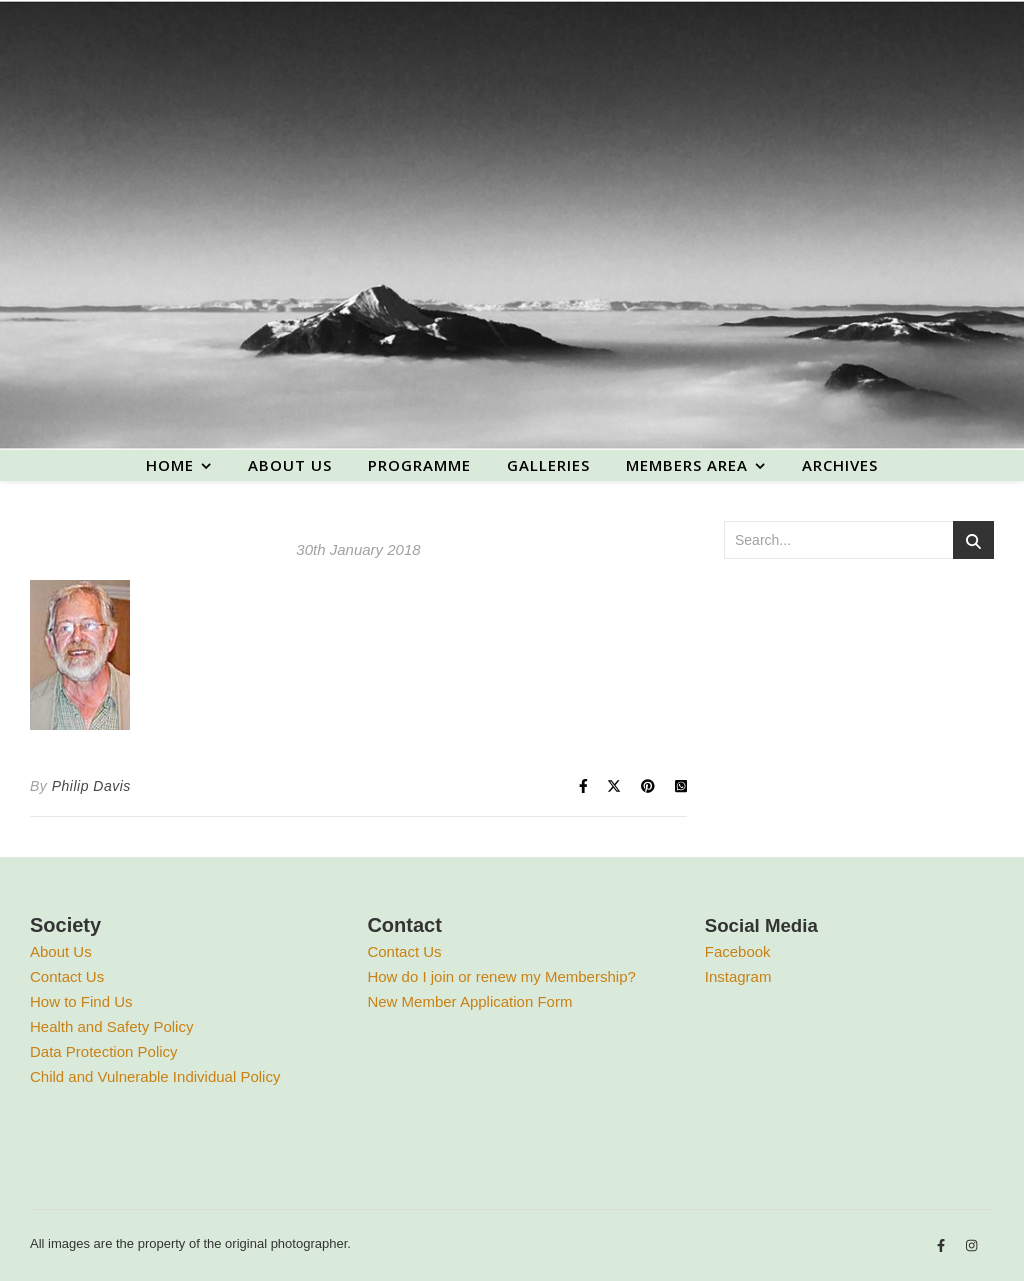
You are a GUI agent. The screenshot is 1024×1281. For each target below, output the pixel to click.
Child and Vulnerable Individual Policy (155, 1076)
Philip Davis (91, 786)
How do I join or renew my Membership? (501, 976)
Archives (840, 465)
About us (290, 465)
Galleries (548, 465)
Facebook (738, 951)
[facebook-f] (943, 1246)
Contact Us (67, 976)
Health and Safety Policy (111, 1026)
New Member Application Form (469, 1001)
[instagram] (971, 1246)
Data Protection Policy (104, 1051)
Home (170, 465)
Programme (419, 465)
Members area (687, 465)
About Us (61, 951)
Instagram (738, 976)
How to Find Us (81, 1001)
